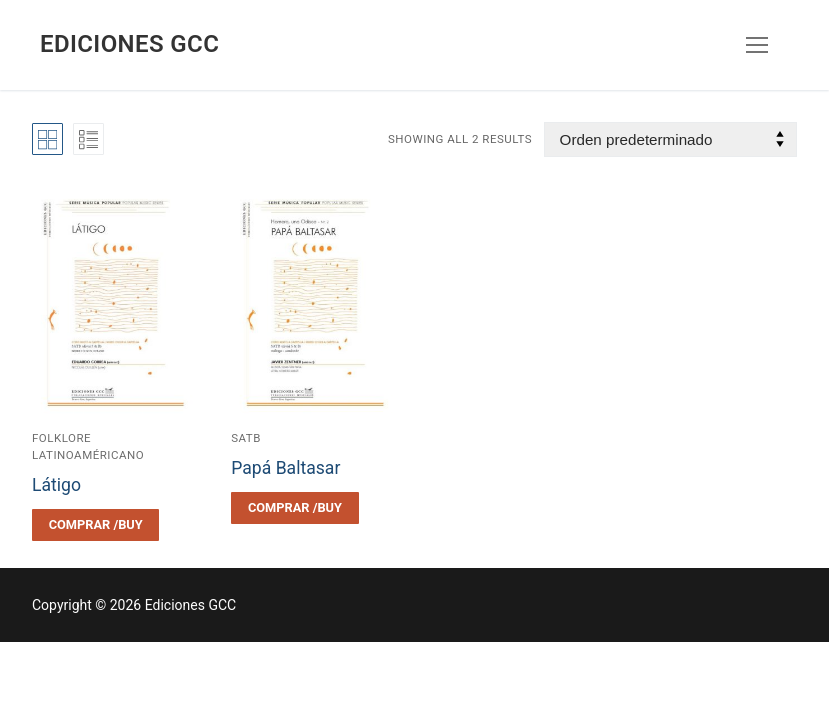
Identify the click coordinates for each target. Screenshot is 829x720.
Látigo (56, 485)
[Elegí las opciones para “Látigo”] (95, 525)
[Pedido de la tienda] (670, 139)
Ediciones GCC (129, 44)
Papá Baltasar (285, 468)
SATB (246, 438)
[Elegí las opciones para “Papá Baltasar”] (294, 508)
